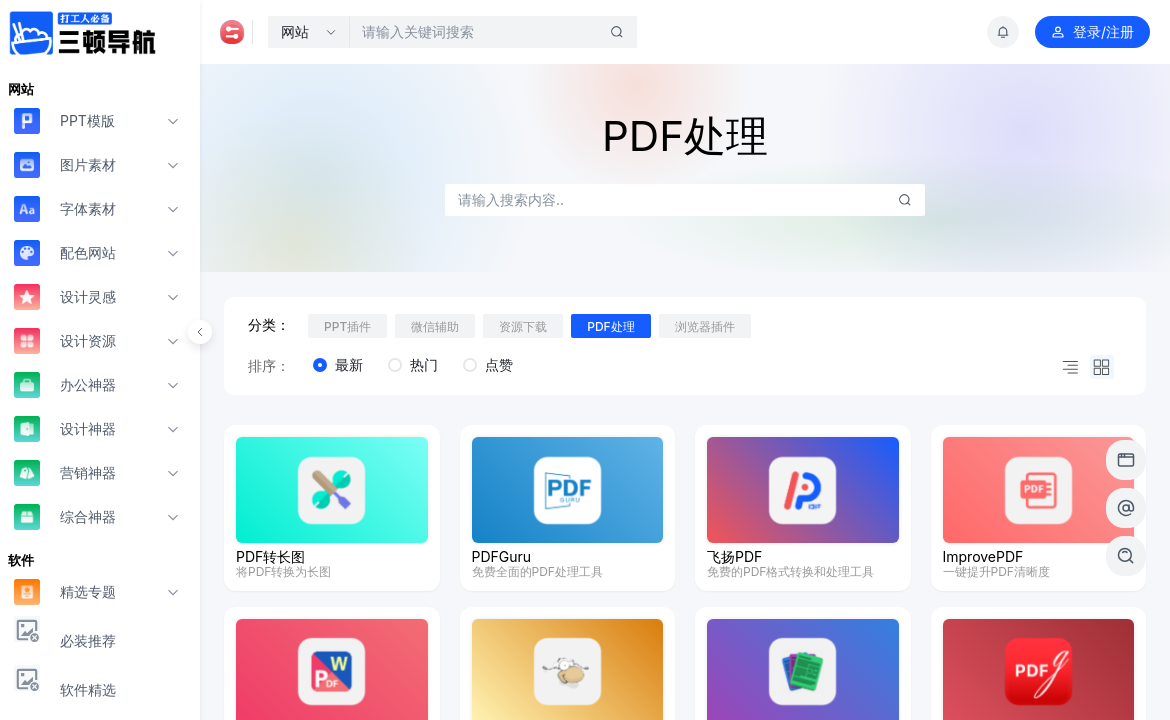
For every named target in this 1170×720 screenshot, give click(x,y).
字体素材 (65, 208)
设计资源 (65, 340)
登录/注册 (1092, 32)
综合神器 (65, 516)
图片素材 (65, 164)
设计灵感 (65, 296)
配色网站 (65, 252)
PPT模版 (64, 120)
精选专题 (65, 591)
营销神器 (65, 472)
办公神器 (65, 384)
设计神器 (65, 428)
